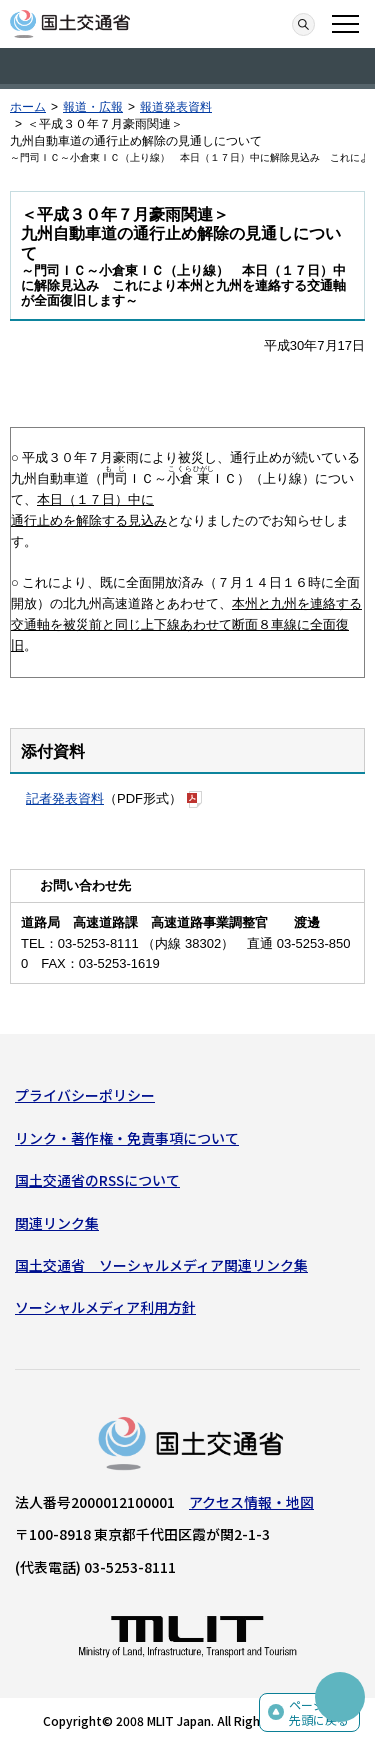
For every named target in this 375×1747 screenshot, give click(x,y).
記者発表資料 (65, 798)
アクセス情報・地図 (251, 1502)
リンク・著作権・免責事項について (127, 1138)
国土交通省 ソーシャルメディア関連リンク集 (161, 1265)
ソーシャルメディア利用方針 (105, 1307)
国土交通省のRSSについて (97, 1180)
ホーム (28, 107)
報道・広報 (93, 107)
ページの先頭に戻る (319, 1712)
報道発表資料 (176, 107)
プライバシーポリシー (85, 1095)
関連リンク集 (57, 1223)
